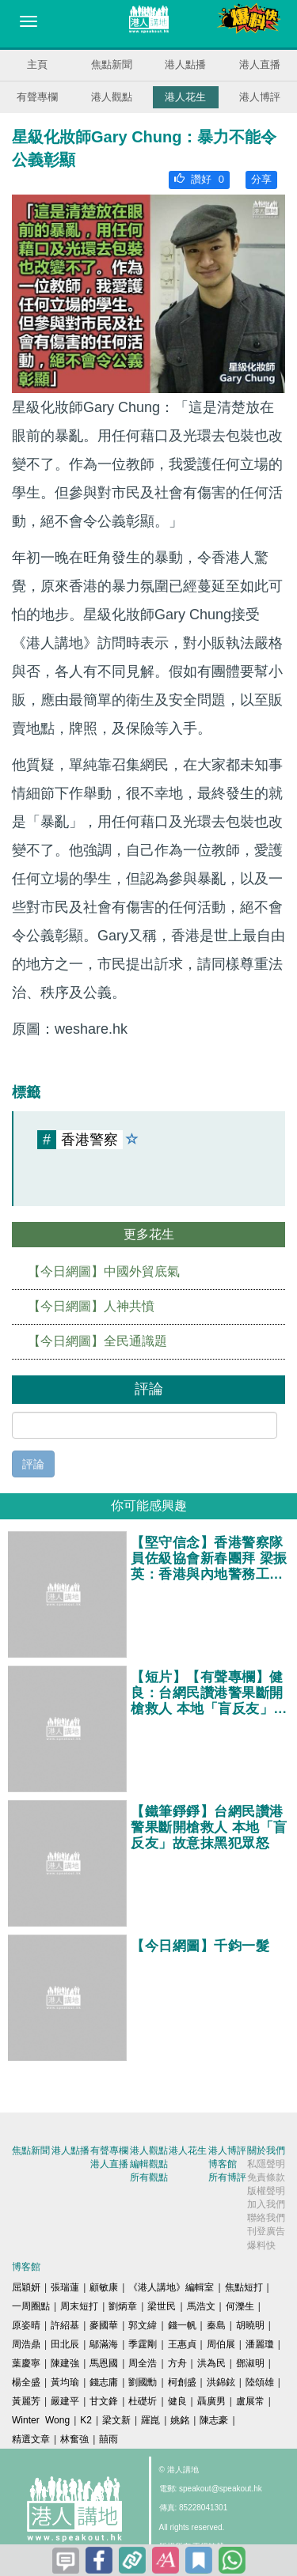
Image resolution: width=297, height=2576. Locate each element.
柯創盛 (182, 2382)
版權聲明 (266, 2190)
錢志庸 (103, 2382)
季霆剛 (142, 2344)
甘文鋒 (103, 2401)
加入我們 (266, 2204)
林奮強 (74, 2439)
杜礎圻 (142, 2401)
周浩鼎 (26, 2344)
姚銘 (179, 2420)
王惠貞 (182, 2344)
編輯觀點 (149, 2163)
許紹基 (65, 2325)
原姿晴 (26, 2325)
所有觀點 (149, 2177)
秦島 (216, 2325)
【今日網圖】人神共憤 (91, 1306)
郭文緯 (142, 2325)
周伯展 (221, 2344)
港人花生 (185, 97)
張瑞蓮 (65, 2287)
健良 (177, 2401)
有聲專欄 (37, 97)
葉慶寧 (26, 2363)
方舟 (177, 2363)
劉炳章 (123, 2306)
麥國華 (103, 2325)
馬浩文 (201, 2306)
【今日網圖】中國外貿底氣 (104, 1271)
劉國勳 (142, 2382)
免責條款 (266, 2177)
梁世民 (161, 2306)
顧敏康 (103, 2287)
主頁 (37, 64)
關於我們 (266, 2150)
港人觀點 (111, 97)
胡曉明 (250, 2325)
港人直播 (259, 64)
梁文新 (116, 2420)
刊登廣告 (266, 2231)
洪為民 (211, 2363)
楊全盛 (26, 2382)
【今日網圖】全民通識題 (97, 1341)
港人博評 (259, 97)
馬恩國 (103, 2363)
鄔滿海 (103, 2344)
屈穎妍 (26, 2287)
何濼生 (240, 2306)
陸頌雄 (260, 2382)
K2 (86, 2420)
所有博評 (227, 2177)
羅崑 (150, 2420)
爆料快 (261, 2245)
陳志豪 (214, 2420)
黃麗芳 (26, 2401)
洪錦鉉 (221, 2382)
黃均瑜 (65, 2382)
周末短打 (79, 2306)
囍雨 (108, 2439)
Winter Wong (41, 2420)
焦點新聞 (111, 64)
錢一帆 (182, 2325)
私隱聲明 (266, 2163)
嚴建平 (65, 2401)
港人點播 (185, 64)
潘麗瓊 (260, 2344)
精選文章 (31, 2439)
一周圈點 (31, 2306)
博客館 (222, 2163)
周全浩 (142, 2363)
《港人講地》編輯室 (171, 2287)
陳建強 (65, 2363)
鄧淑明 (250, 2363)
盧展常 (250, 2401)
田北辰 (65, 2344)
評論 (33, 1464)
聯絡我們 (266, 2217)
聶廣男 (211, 2401)
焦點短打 (244, 2287)
